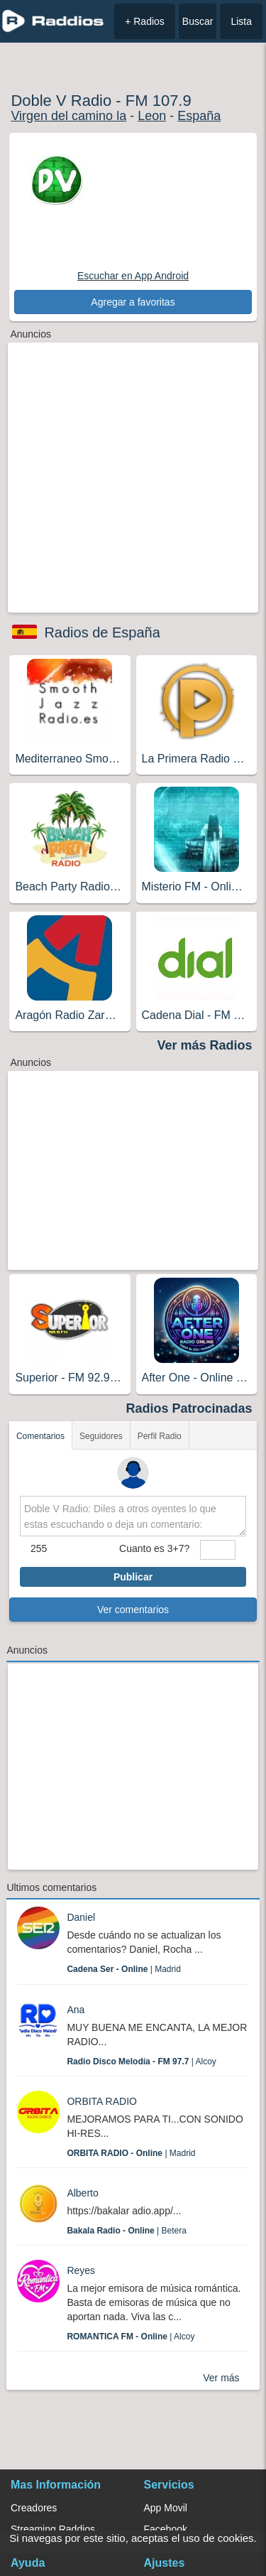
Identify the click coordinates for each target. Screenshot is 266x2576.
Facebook (165, 2529)
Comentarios (40, 1436)
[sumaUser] (217, 1550)
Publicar (133, 1577)
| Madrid (124, 1969)
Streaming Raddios (53, 2529)
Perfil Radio (160, 1436)
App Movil (165, 2507)
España (199, 116)
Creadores (34, 2507)
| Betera (127, 2231)
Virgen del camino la (68, 116)
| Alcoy (141, 2061)
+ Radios (145, 21)
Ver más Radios (205, 1045)
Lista (241, 21)
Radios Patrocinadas (189, 1408)
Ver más (221, 2377)
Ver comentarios (133, 1609)
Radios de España (102, 632)
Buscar (198, 21)
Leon (152, 116)
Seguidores (101, 1436)
